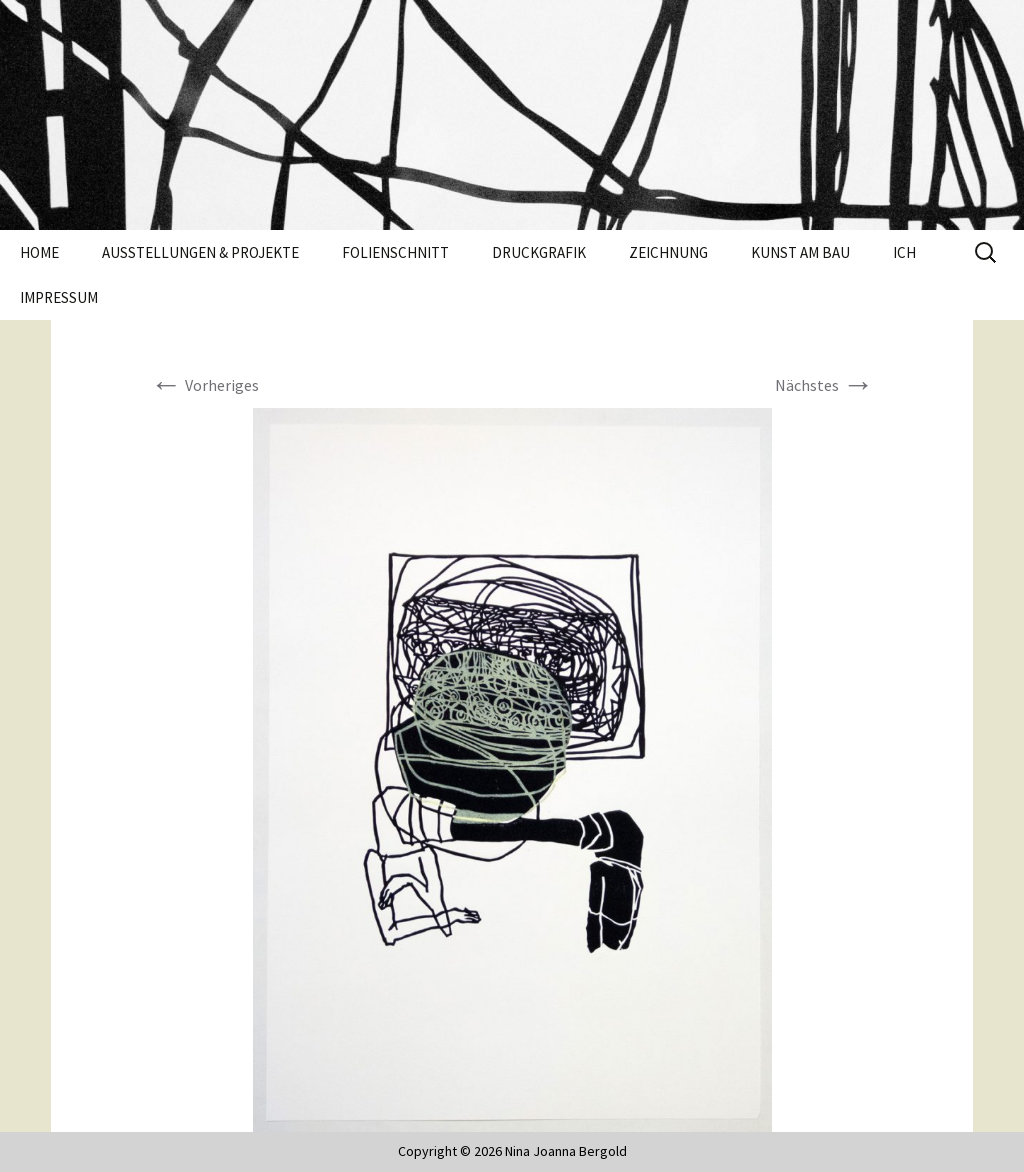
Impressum (59, 297)
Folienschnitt (395, 252)
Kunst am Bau (800, 252)
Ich (904, 252)
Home (39, 252)
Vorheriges (204, 385)
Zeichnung (668, 252)
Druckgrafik (539, 252)
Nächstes (824, 385)
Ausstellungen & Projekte (200, 252)
